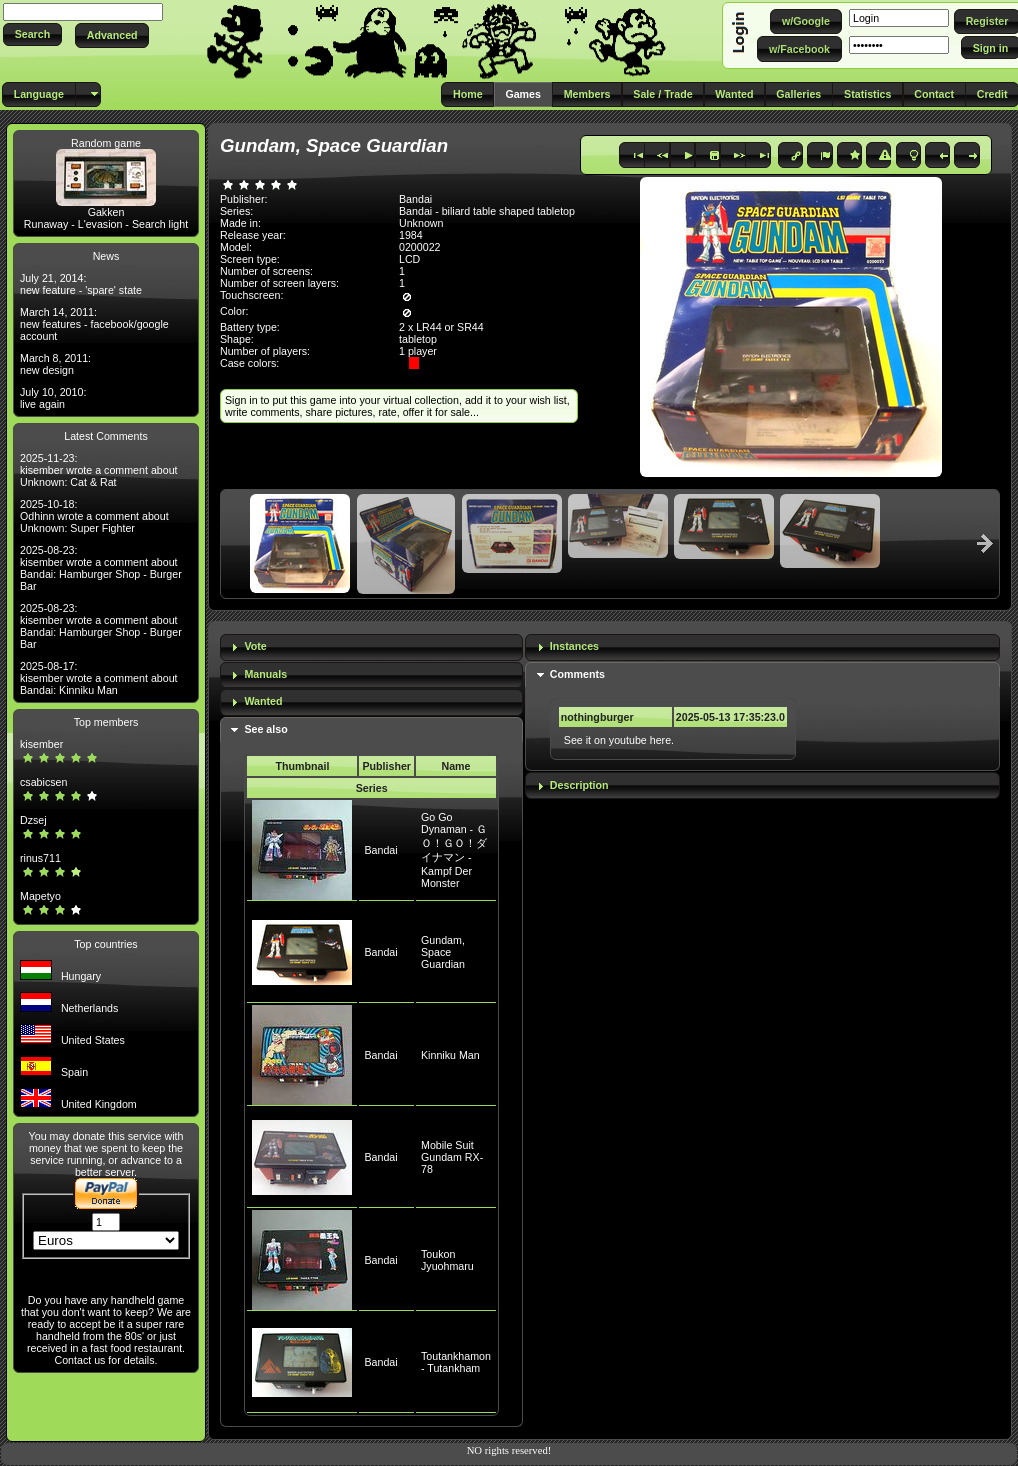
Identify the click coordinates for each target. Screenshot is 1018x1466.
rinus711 (40, 858)
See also (265, 729)
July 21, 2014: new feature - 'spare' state (81, 284)
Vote (255, 646)
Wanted (263, 701)
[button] (32, 34)
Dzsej (33, 820)
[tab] (371, 647)
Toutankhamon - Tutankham (456, 1362)
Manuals (265, 674)
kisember (41, 744)
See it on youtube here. (619, 740)
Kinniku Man (450, 1055)
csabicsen (43, 782)
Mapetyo (40, 896)
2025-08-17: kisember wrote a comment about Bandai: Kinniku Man (99, 678)
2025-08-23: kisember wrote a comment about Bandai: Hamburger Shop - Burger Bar (101, 568)
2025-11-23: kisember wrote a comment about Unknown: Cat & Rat (99, 470)
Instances (574, 646)
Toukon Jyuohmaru (447, 1260)
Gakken (106, 212)
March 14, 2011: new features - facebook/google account (94, 324)
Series (372, 788)
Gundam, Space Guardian (443, 952)
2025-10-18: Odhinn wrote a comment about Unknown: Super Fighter (94, 516)
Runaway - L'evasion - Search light (106, 224)
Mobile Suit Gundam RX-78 (452, 1157)
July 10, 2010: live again (53, 398)
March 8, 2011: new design (55, 364)
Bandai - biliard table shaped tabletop (487, 211)
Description (579, 785)
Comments (577, 674)
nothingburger (597, 717)
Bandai (380, 850)
